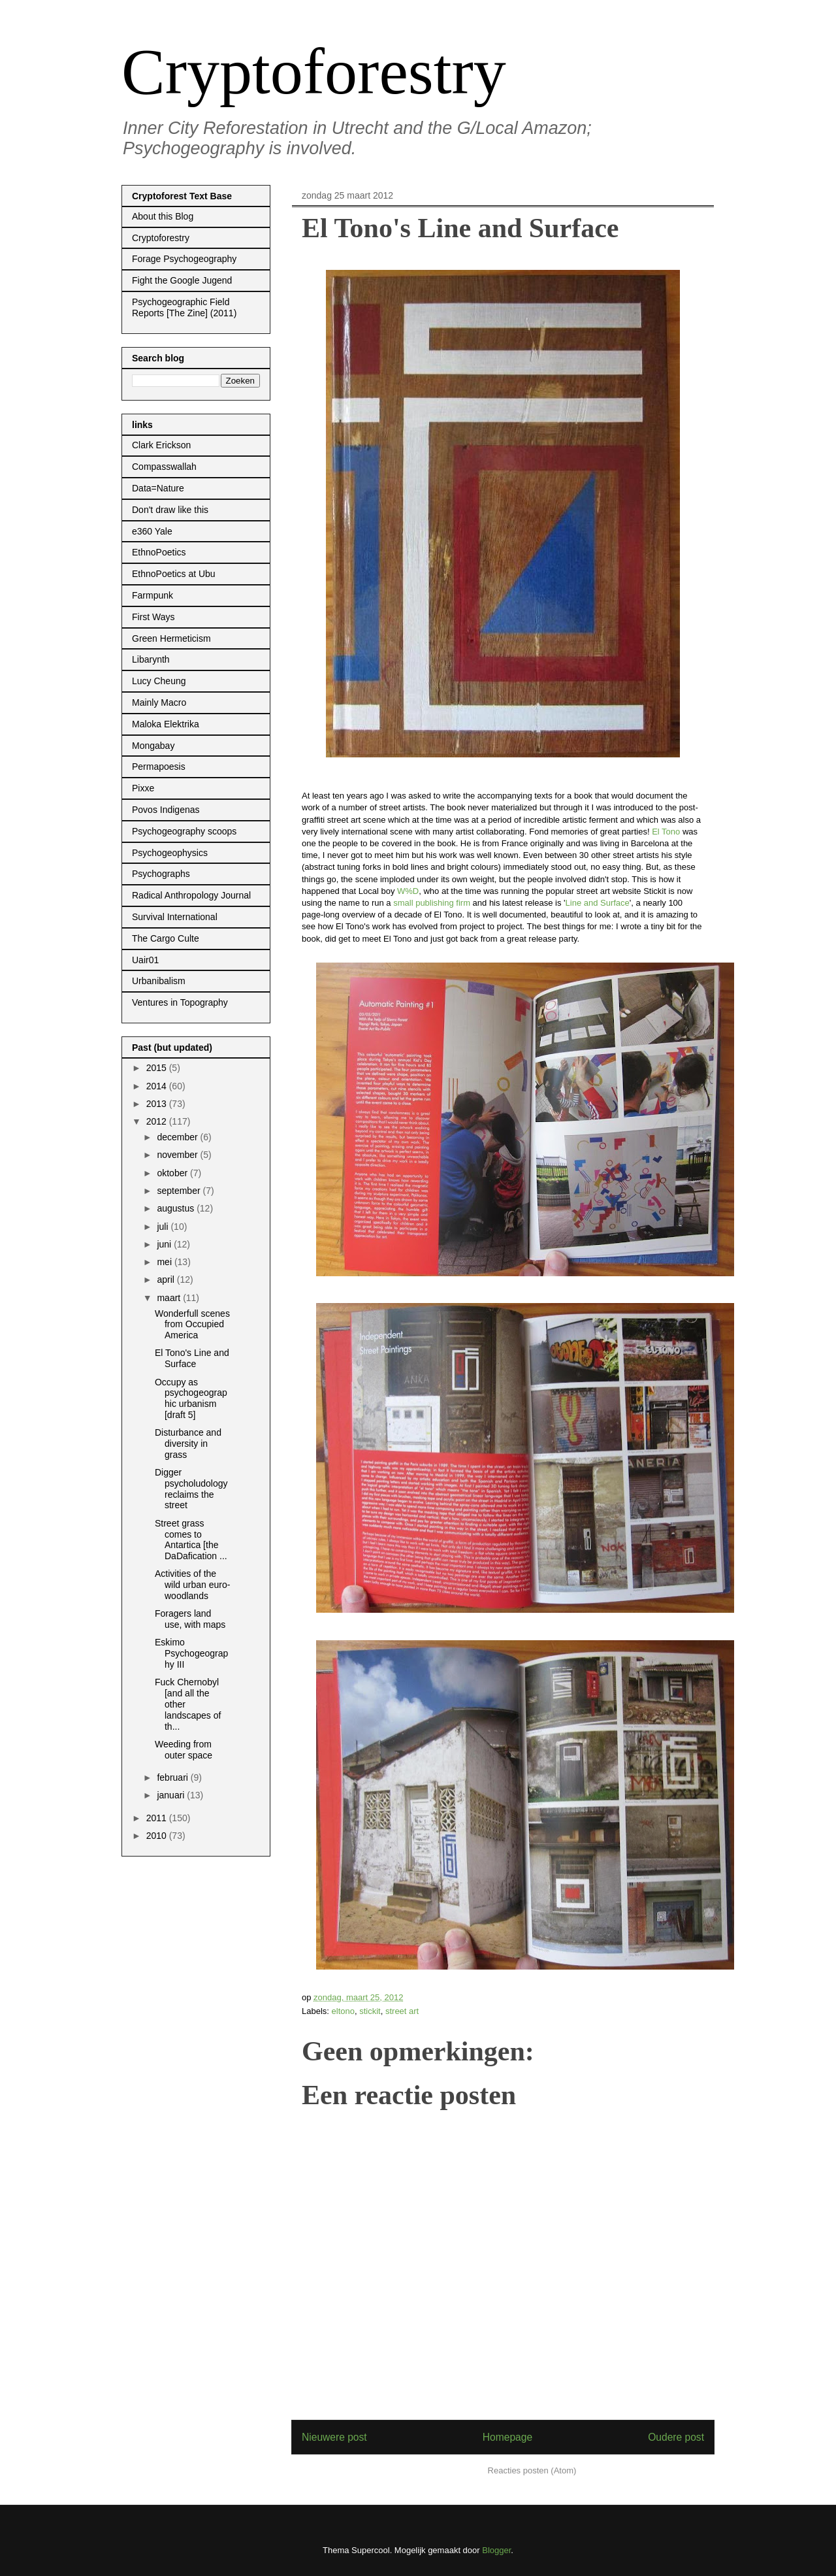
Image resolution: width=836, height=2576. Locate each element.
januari (172, 1795)
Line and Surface (598, 903)
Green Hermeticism (171, 638)
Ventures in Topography (180, 1002)
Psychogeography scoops (184, 831)
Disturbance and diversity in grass (188, 1443)
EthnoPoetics (159, 552)
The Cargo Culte (165, 938)
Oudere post (676, 2437)
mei (165, 1262)
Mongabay (153, 745)
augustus (177, 1208)
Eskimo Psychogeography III (191, 1653)
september (179, 1190)
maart (170, 1298)
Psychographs (161, 873)
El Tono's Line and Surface (192, 1358)
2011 (157, 1818)
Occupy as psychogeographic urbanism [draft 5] (191, 1398)
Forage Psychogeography (184, 259)
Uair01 (145, 960)
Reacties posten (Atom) (532, 2470)
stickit (370, 2011)
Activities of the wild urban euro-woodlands (192, 1584)
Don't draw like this (170, 509)
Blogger (496, 2550)
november (178, 1154)
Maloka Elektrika (165, 724)
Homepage (507, 2437)
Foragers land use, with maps (190, 1619)
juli (163, 1226)
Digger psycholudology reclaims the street (191, 1488)
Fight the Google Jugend (182, 280)
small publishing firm (431, 903)
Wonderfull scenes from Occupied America (192, 1324)
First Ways (153, 617)
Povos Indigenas (166, 809)
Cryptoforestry (313, 71)
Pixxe (143, 788)
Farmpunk (152, 595)
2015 (157, 1068)
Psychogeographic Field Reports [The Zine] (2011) (184, 307)
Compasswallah (164, 466)
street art (402, 2011)
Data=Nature (158, 488)
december (178, 1137)
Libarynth (151, 659)
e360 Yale (152, 531)
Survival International (174, 917)
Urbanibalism (158, 981)
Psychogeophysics (170, 853)
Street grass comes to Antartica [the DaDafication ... (191, 1539)
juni (165, 1244)
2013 (157, 1103)
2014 (157, 1086)
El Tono (666, 831)
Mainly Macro (159, 702)
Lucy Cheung (159, 681)
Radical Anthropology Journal (191, 895)
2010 (157, 1835)
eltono (343, 2011)
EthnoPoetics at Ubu (174, 574)
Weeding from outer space (183, 1749)
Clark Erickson (161, 445)
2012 (157, 1121)
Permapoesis (158, 766)
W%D (408, 891)
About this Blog (162, 216)
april (166, 1279)
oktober (173, 1173)
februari (173, 1777)
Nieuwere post (334, 2437)
